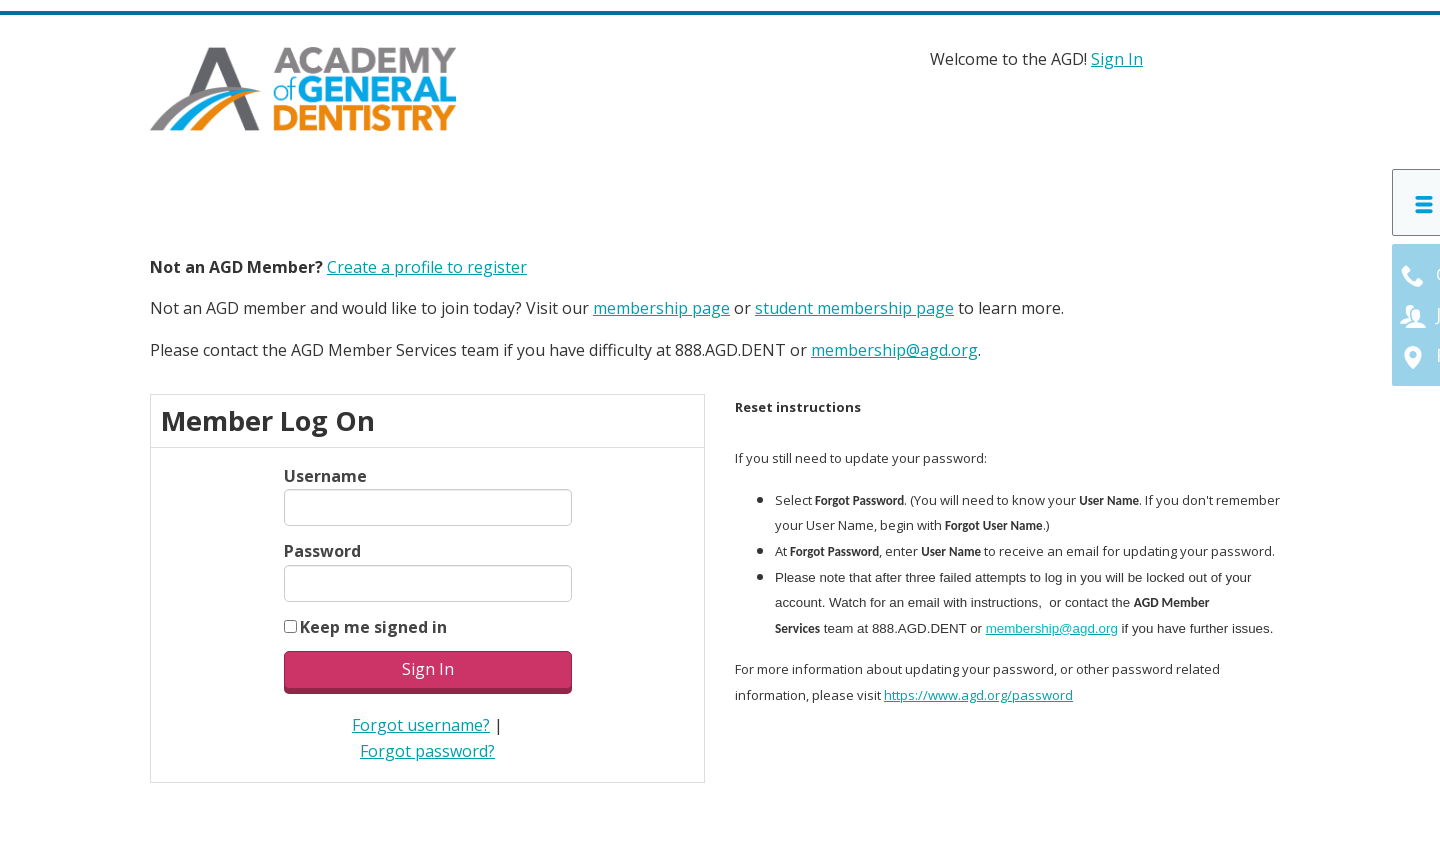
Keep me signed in (373, 626)
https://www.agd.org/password (978, 695)
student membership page (854, 308)
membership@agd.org (894, 350)
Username (325, 476)
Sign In (1117, 59)
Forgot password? (427, 750)
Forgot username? (421, 725)
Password (322, 551)
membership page (661, 308)
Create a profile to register (427, 267)
